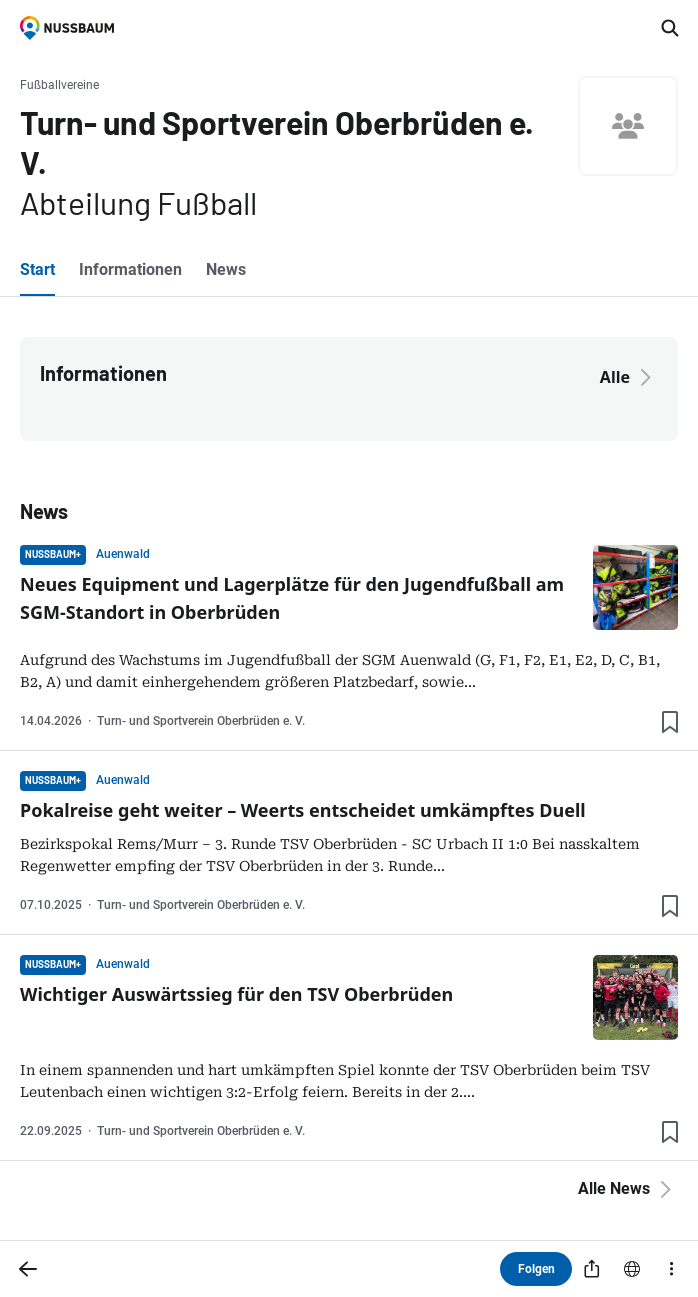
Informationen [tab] (130, 269)
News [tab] (226, 269)
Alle (629, 377)
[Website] (632, 1269)
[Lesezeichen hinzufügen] (670, 722)
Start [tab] (37, 269)
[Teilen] (592, 1269)
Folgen (536, 1269)
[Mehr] (672, 1269)
